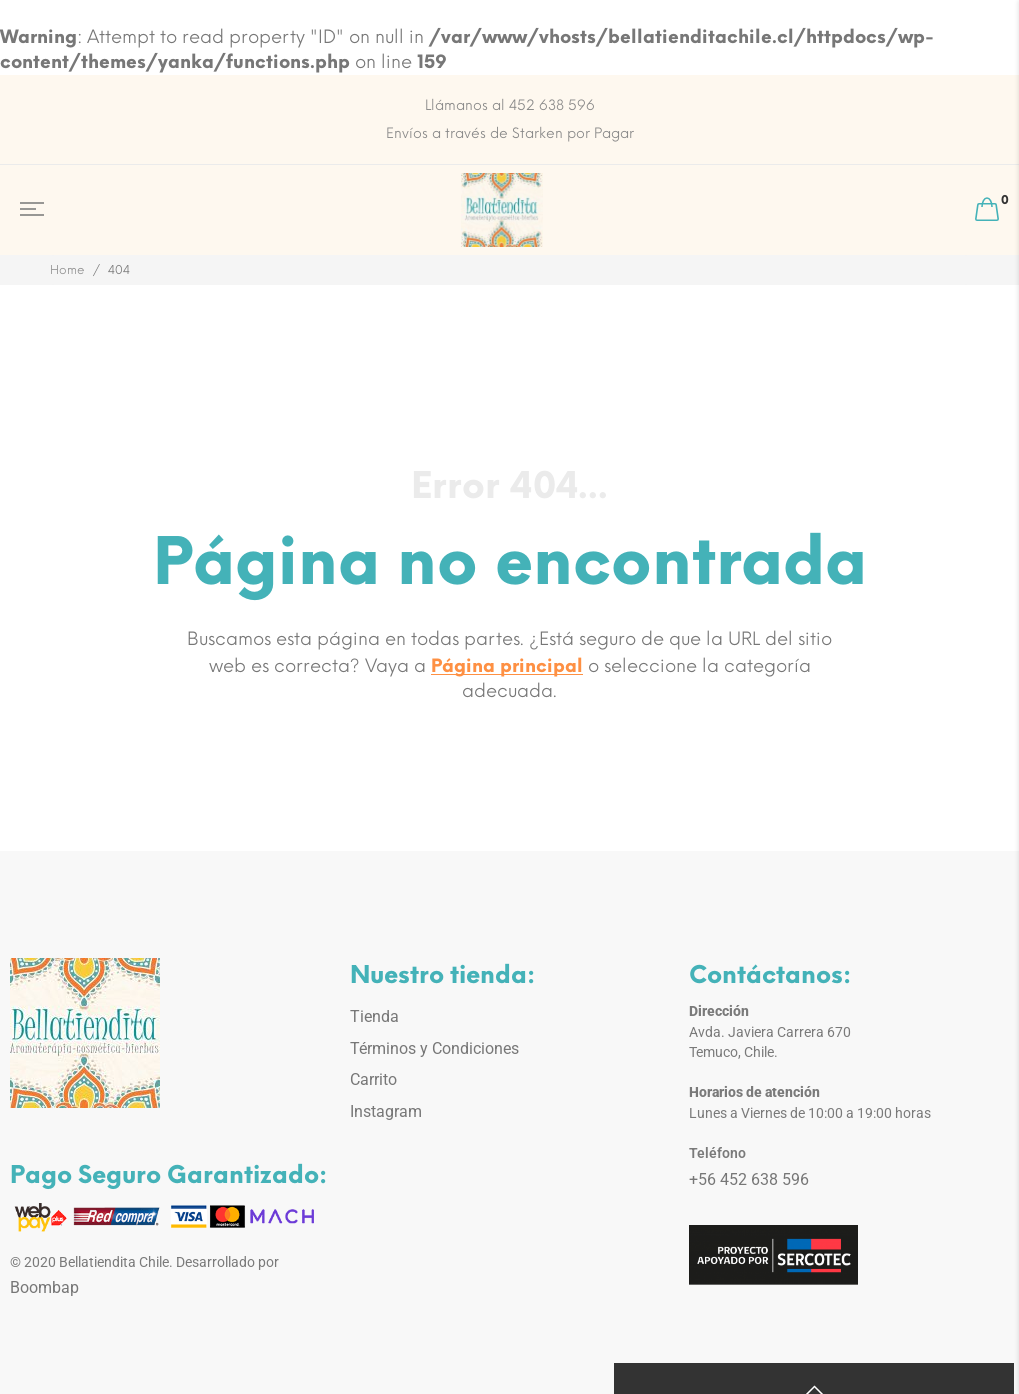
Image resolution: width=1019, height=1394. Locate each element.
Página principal (507, 666)
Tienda (374, 1016)
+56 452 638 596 (749, 1179)
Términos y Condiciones (434, 1048)
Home (67, 270)
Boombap (44, 1287)
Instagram (386, 1111)
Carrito (373, 1079)
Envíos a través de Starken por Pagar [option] (510, 133)
